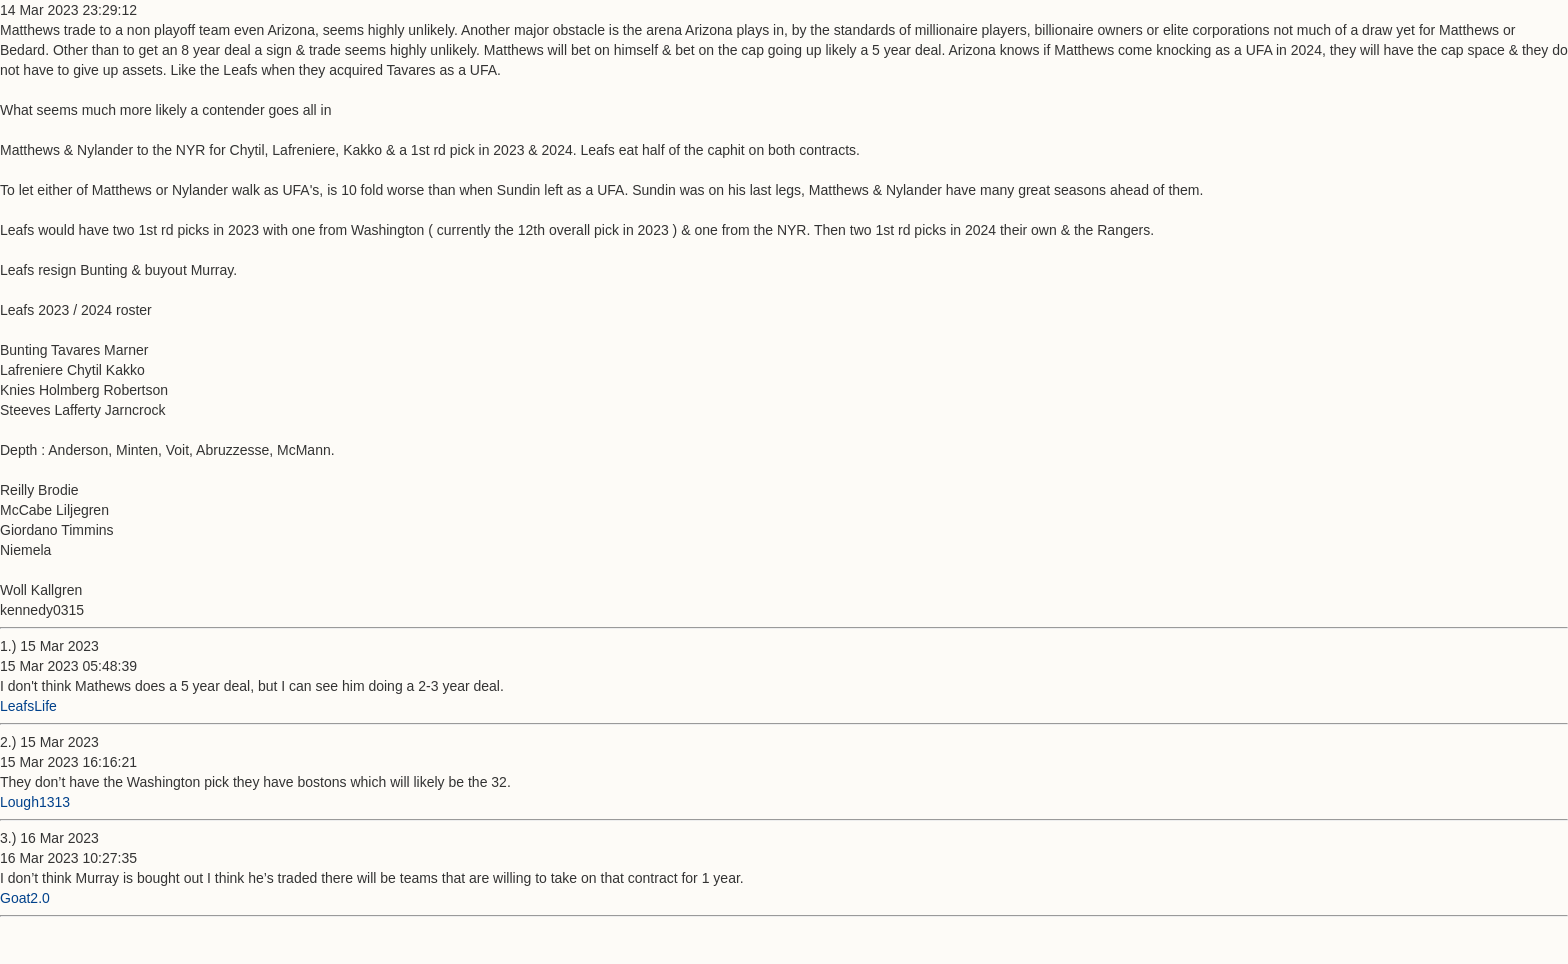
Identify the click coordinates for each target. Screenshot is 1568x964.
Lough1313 (35, 802)
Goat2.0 (25, 898)
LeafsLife (28, 706)
